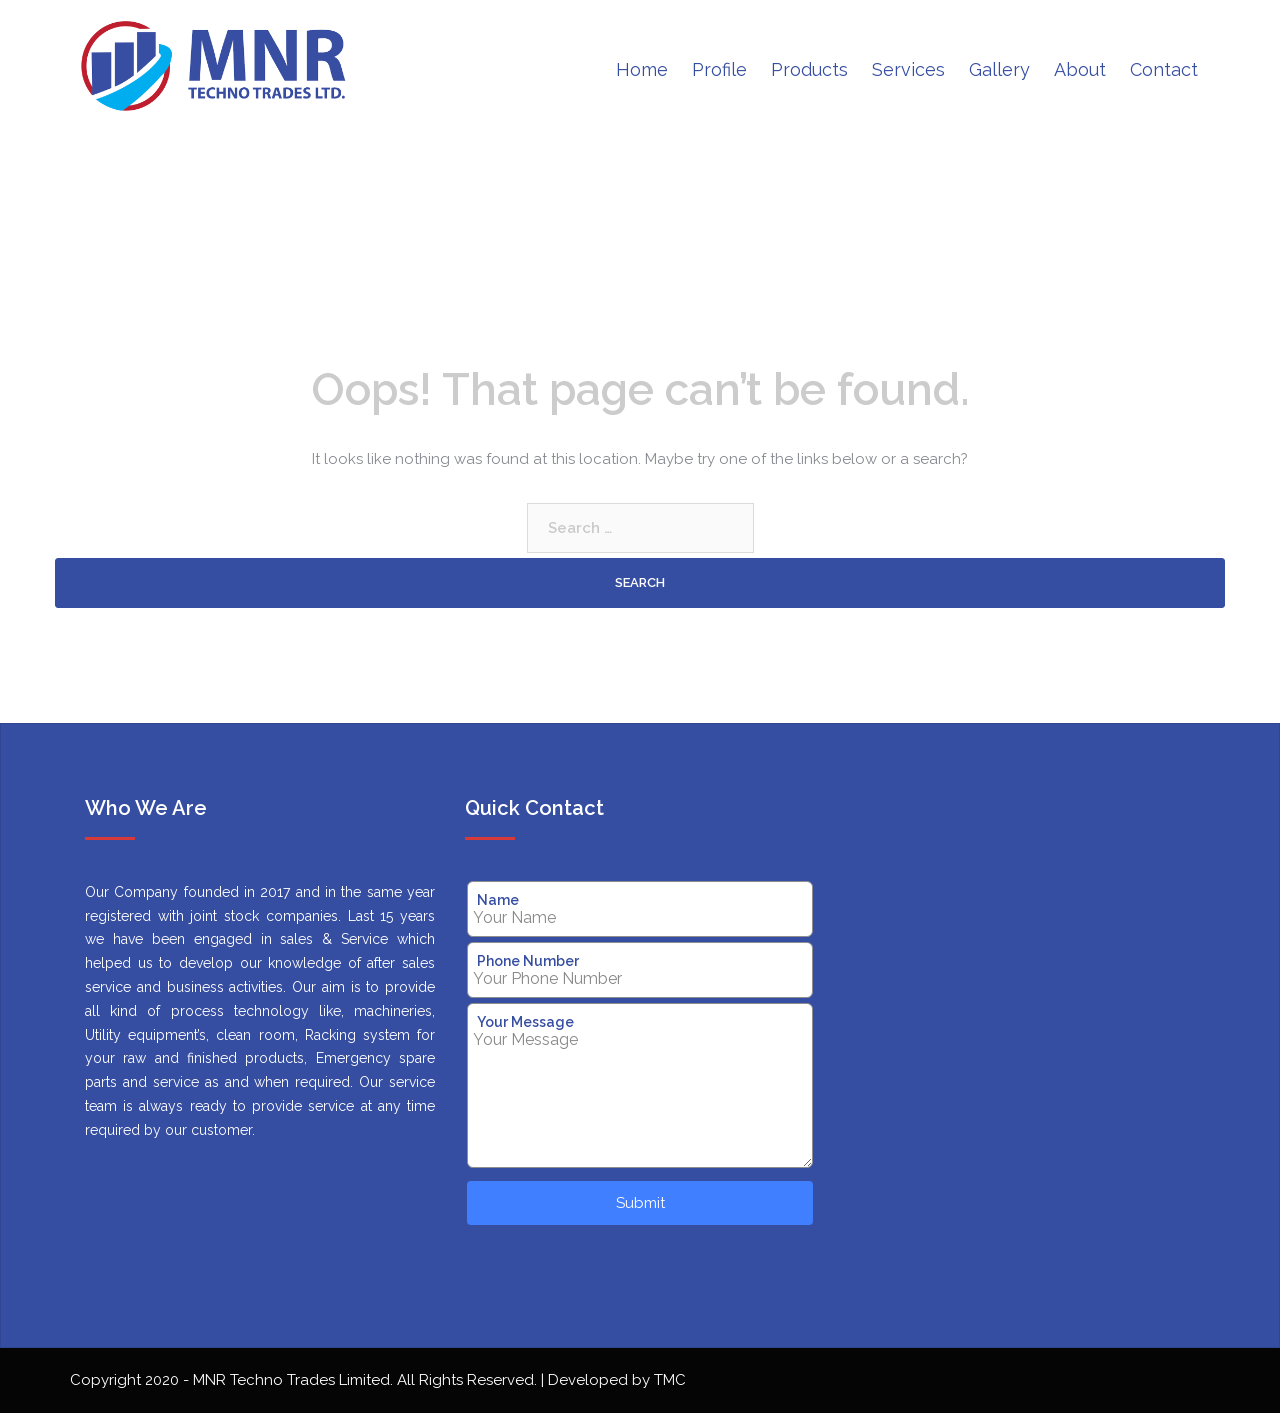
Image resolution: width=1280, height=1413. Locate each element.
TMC (670, 1380)
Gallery (999, 69)
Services (908, 69)
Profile (719, 69)
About (1080, 69)
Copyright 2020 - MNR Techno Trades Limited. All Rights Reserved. (305, 1380)
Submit (640, 1203)
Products (809, 69)
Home (642, 69)
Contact (1164, 69)
